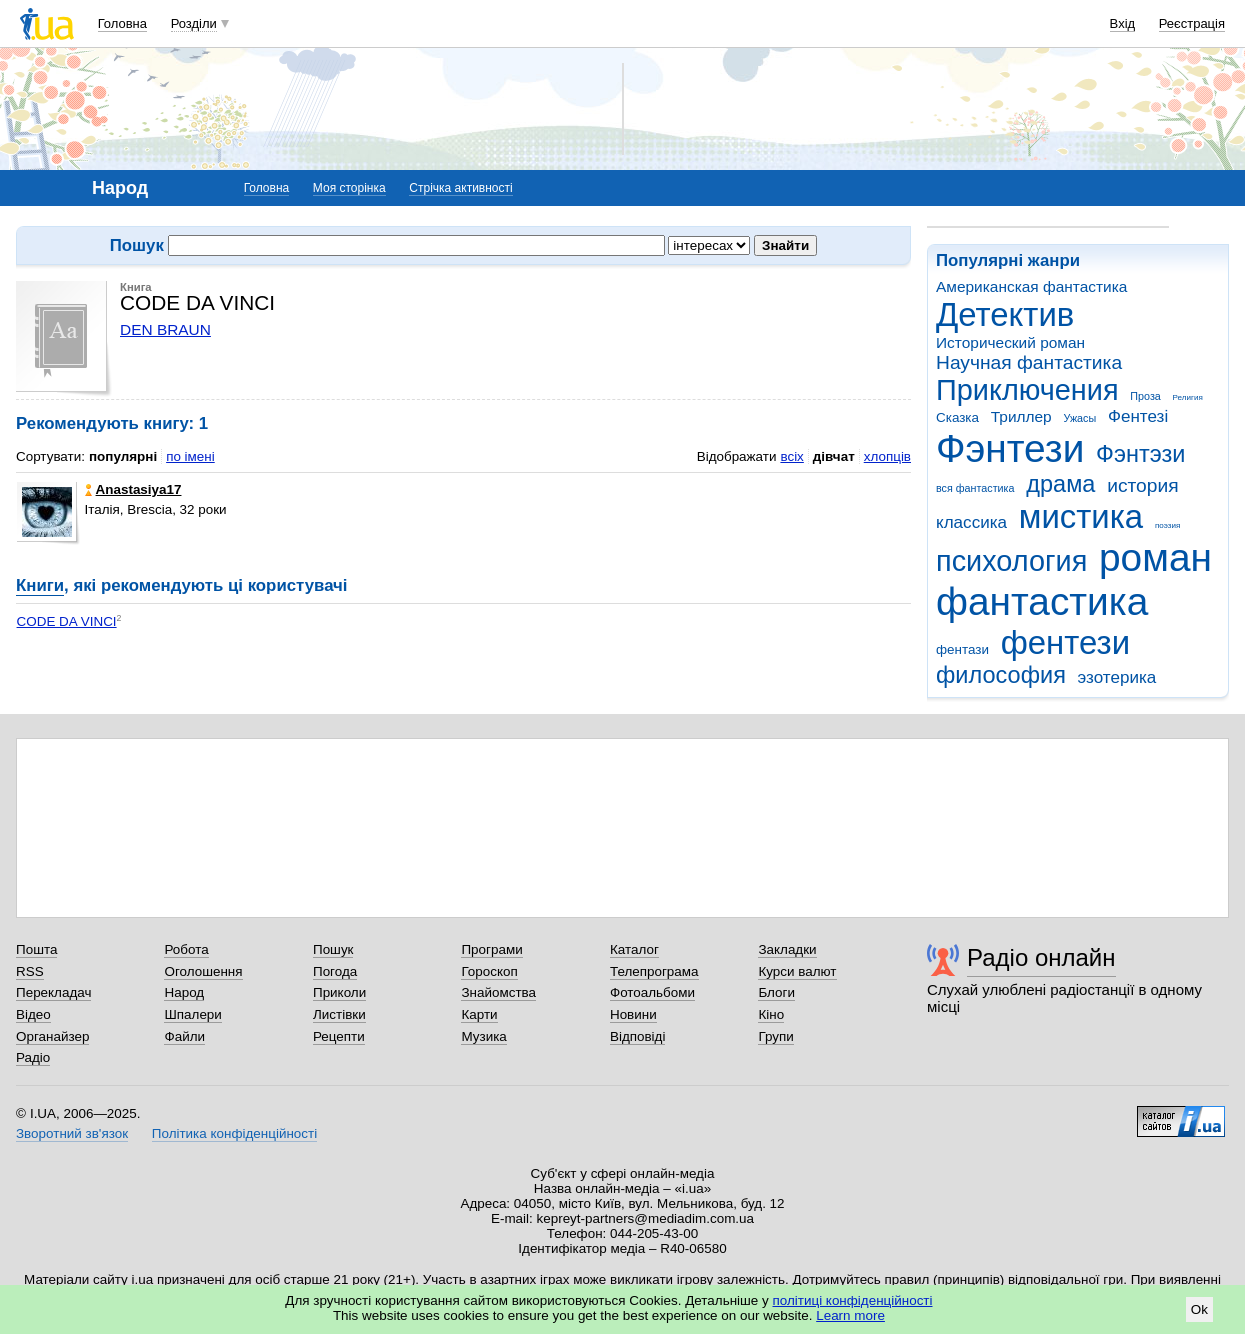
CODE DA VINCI (67, 621)
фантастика (1042, 601)
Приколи (339, 992)
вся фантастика (975, 488)
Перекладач (53, 992)
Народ (184, 992)
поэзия (1167, 525)
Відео (33, 1014)
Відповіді (638, 1036)
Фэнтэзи (1140, 454)
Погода (335, 971)
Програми (491, 949)
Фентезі (1138, 416)
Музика (483, 1036)
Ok (1199, 1309)
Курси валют (797, 971)
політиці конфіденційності (853, 1300)
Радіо (33, 1057)
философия (1001, 675)
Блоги (776, 992)
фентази (962, 649)
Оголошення (203, 971)
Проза (1145, 396)
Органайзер (52, 1036)
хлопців (887, 456)
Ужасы (1079, 418)
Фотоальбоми (652, 992)
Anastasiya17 (133, 489)
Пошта (36, 949)
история (1142, 485)
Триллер (1021, 416)
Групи (775, 1036)
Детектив (1005, 314)
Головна (122, 23)
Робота (186, 949)
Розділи (194, 23)
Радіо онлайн (1041, 957)
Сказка (957, 417)
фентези (1065, 642)
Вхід (1123, 23)
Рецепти (339, 1036)
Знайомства (498, 992)
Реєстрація (1192, 23)
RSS (30, 971)
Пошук (333, 949)
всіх (791, 456)
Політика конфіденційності (234, 1133)
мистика (1081, 516)
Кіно (771, 1014)
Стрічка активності (460, 188)
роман (1155, 557)
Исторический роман (1010, 342)
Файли (184, 1036)
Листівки (339, 1014)
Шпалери (192, 1014)
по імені (190, 456)
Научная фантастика (1029, 362)
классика (971, 522)
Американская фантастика (1031, 286)
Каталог (634, 949)
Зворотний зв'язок (72, 1133)
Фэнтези (1010, 448)
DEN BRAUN (165, 329)
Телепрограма (654, 971)
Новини (633, 1014)
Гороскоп (489, 971)
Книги (40, 585)
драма (1060, 484)
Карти (479, 1014)
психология (1011, 561)
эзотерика (1117, 677)
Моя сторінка (349, 188)
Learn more (850, 1315)
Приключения (1027, 390)
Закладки (787, 949)
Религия (1188, 397)
